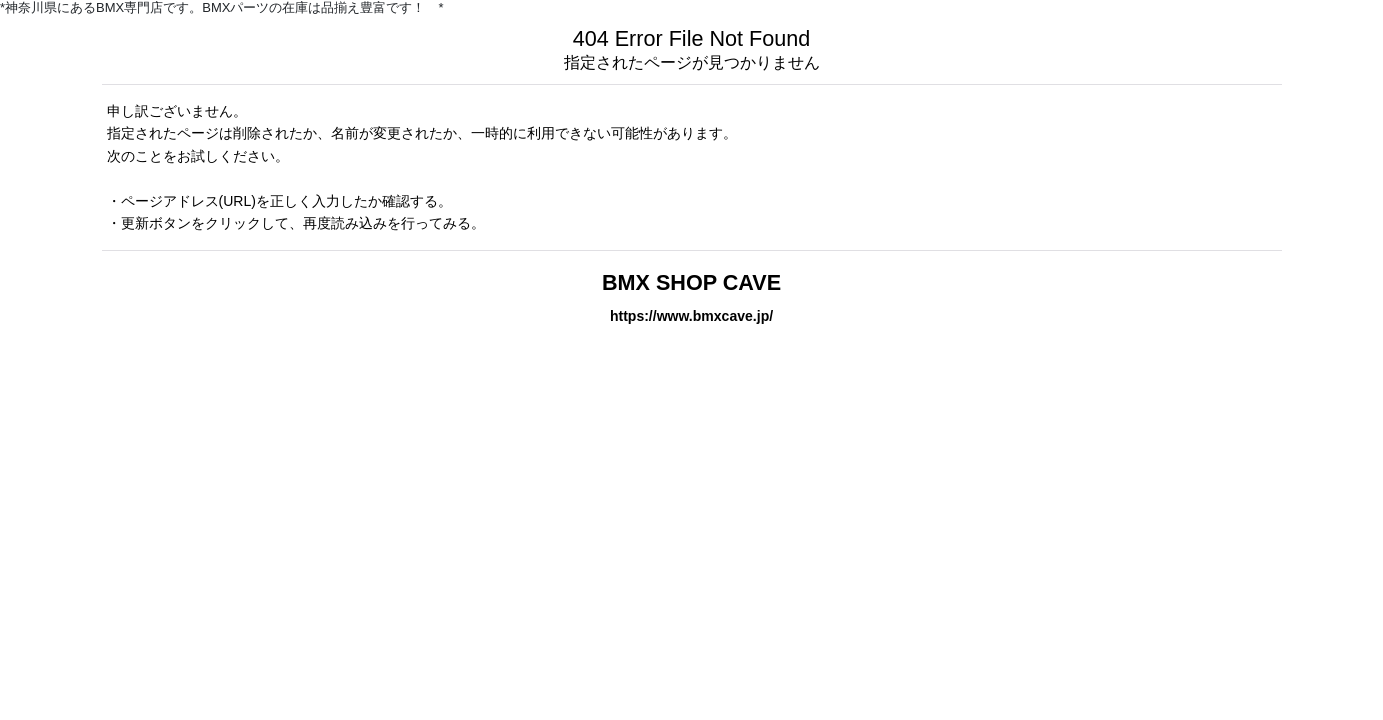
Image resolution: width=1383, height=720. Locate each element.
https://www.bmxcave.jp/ (691, 316)
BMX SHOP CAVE (691, 282)
